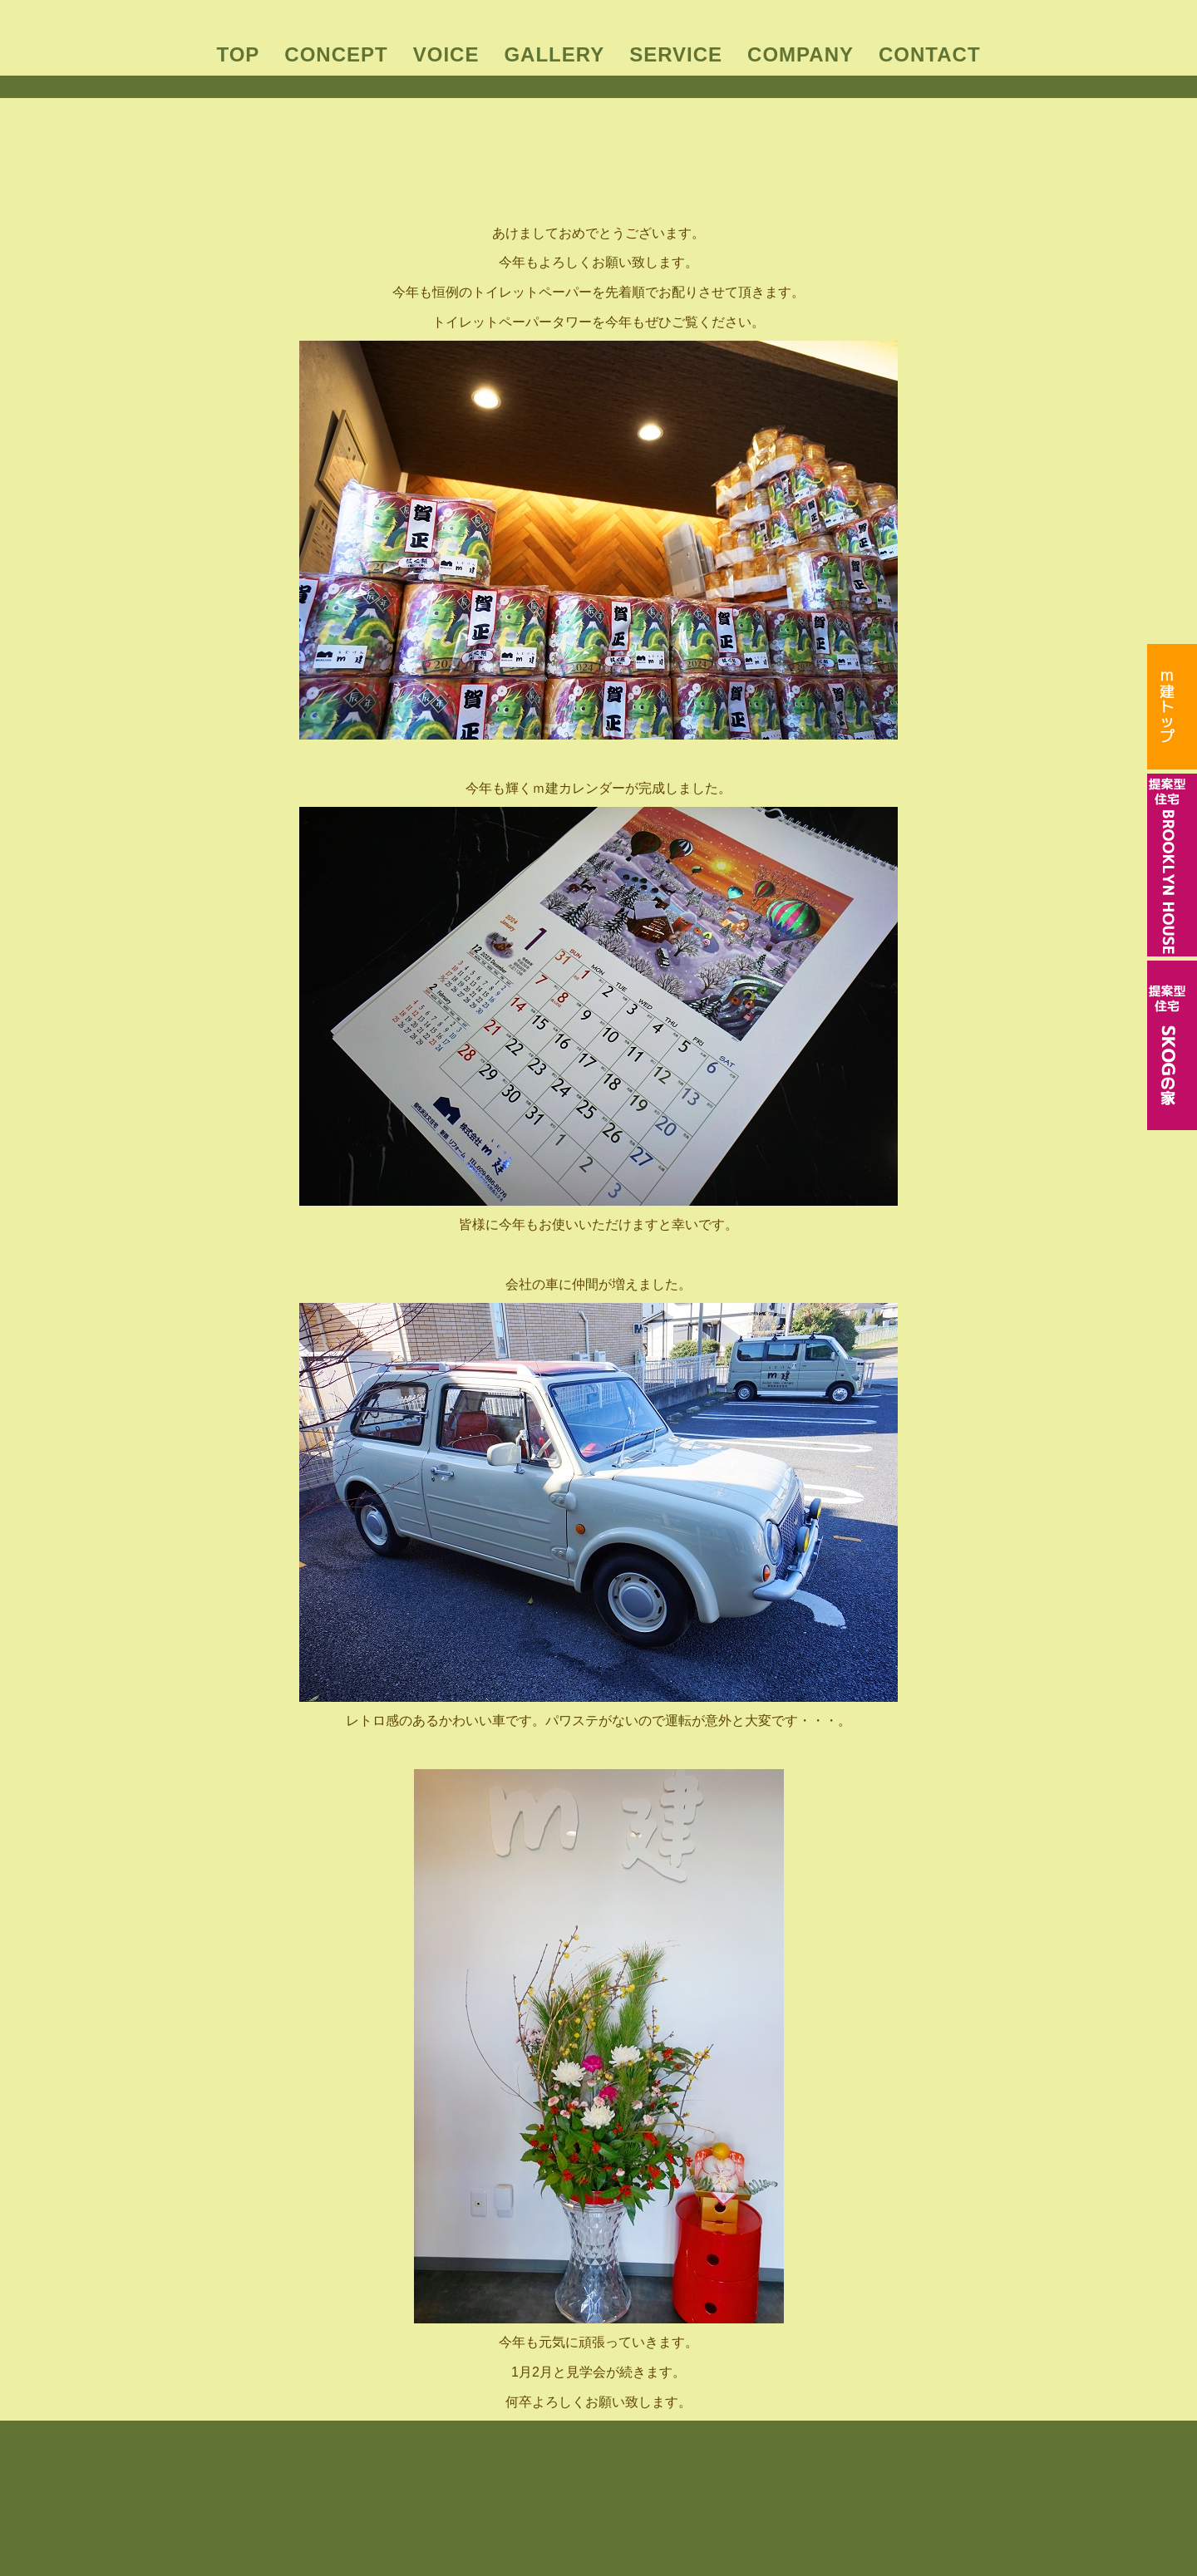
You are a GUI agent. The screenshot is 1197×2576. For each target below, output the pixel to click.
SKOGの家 (669, 2493)
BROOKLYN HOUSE (569, 2493)
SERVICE (675, 54)
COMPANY (800, 54)
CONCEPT (335, 54)
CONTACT (930, 54)
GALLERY (554, 54)
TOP (237, 54)
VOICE (446, 54)
